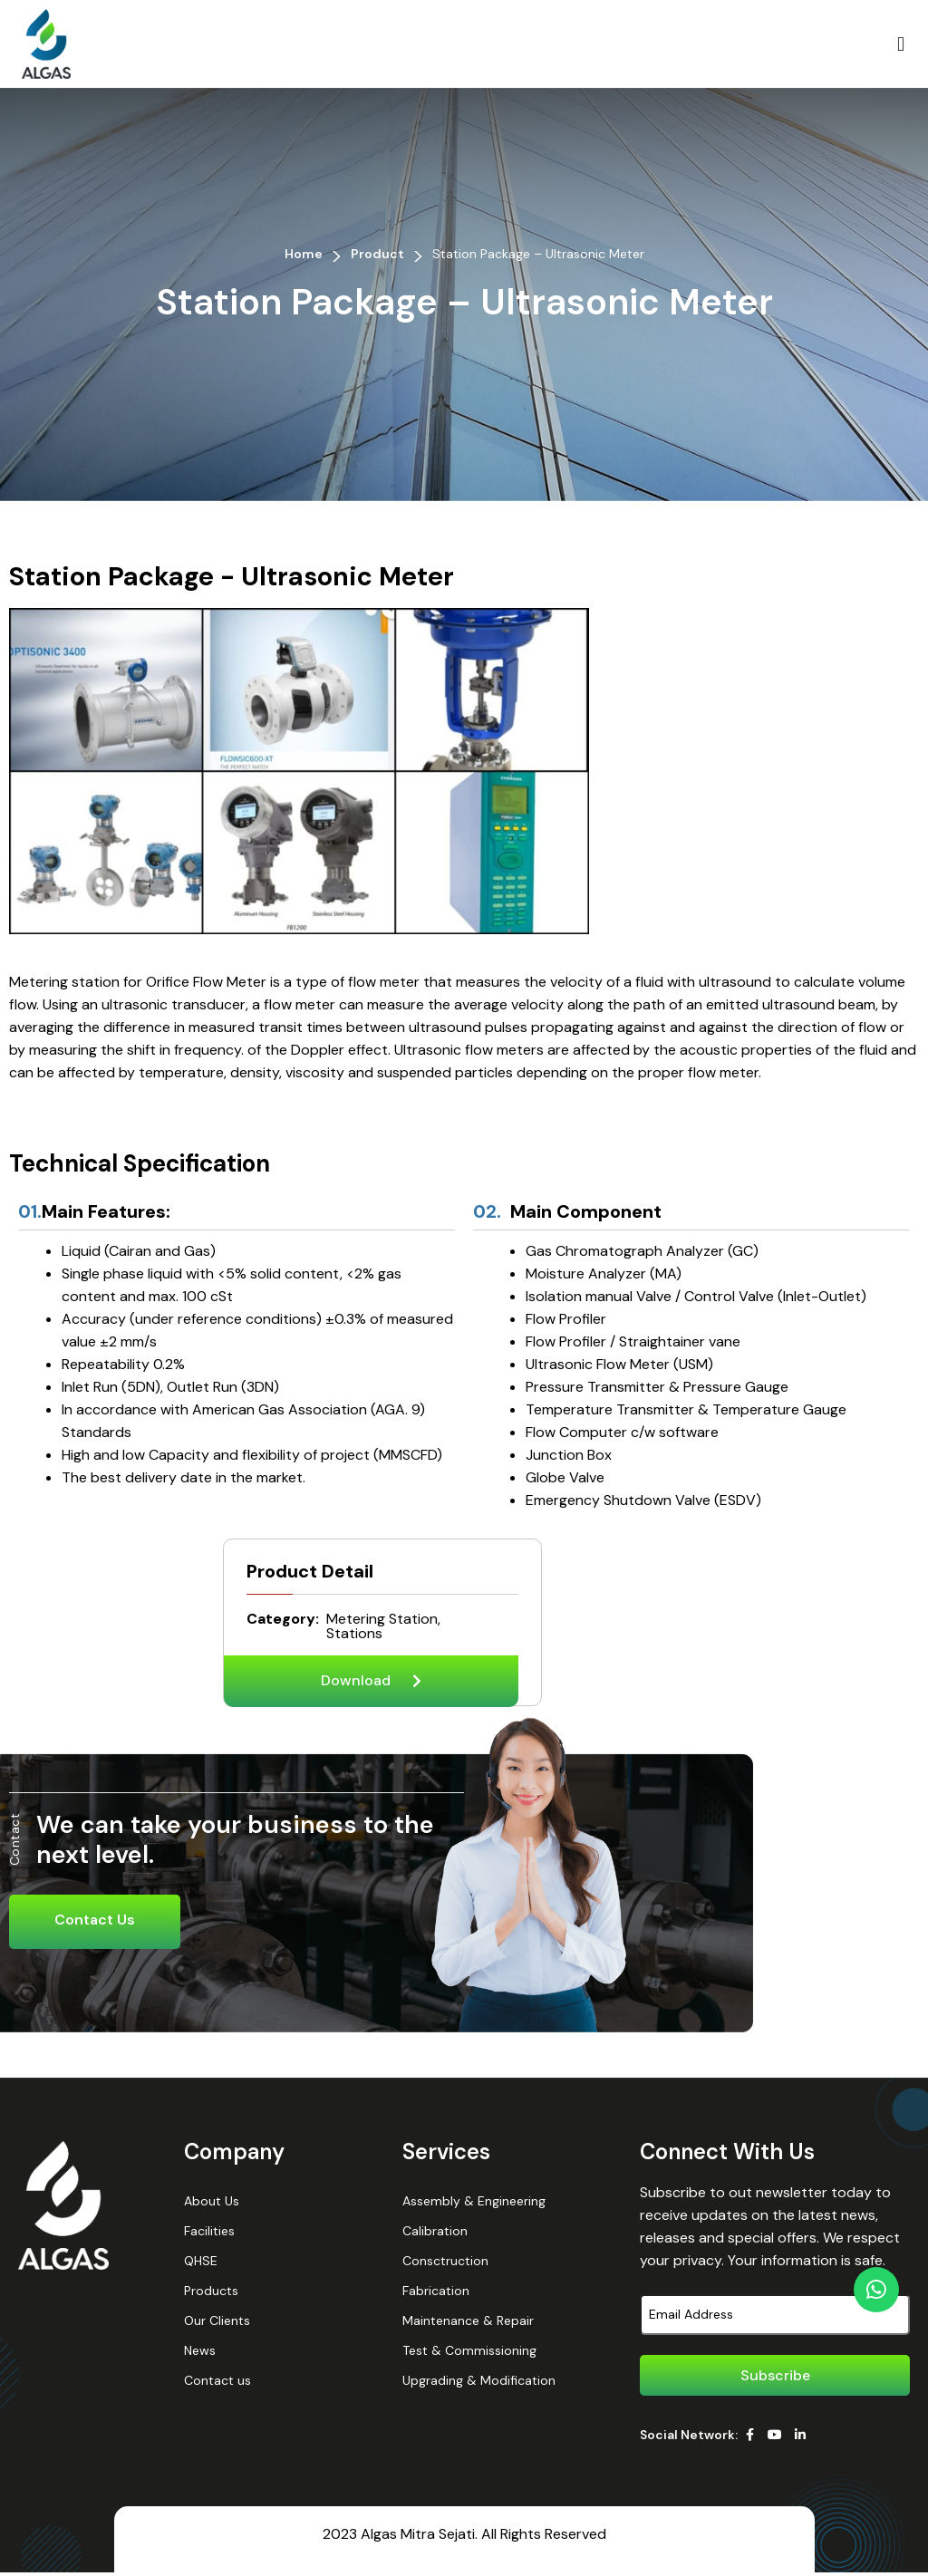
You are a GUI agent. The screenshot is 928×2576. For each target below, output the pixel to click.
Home (304, 254)
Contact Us (94, 1924)
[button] (900, 44)
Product (377, 254)
